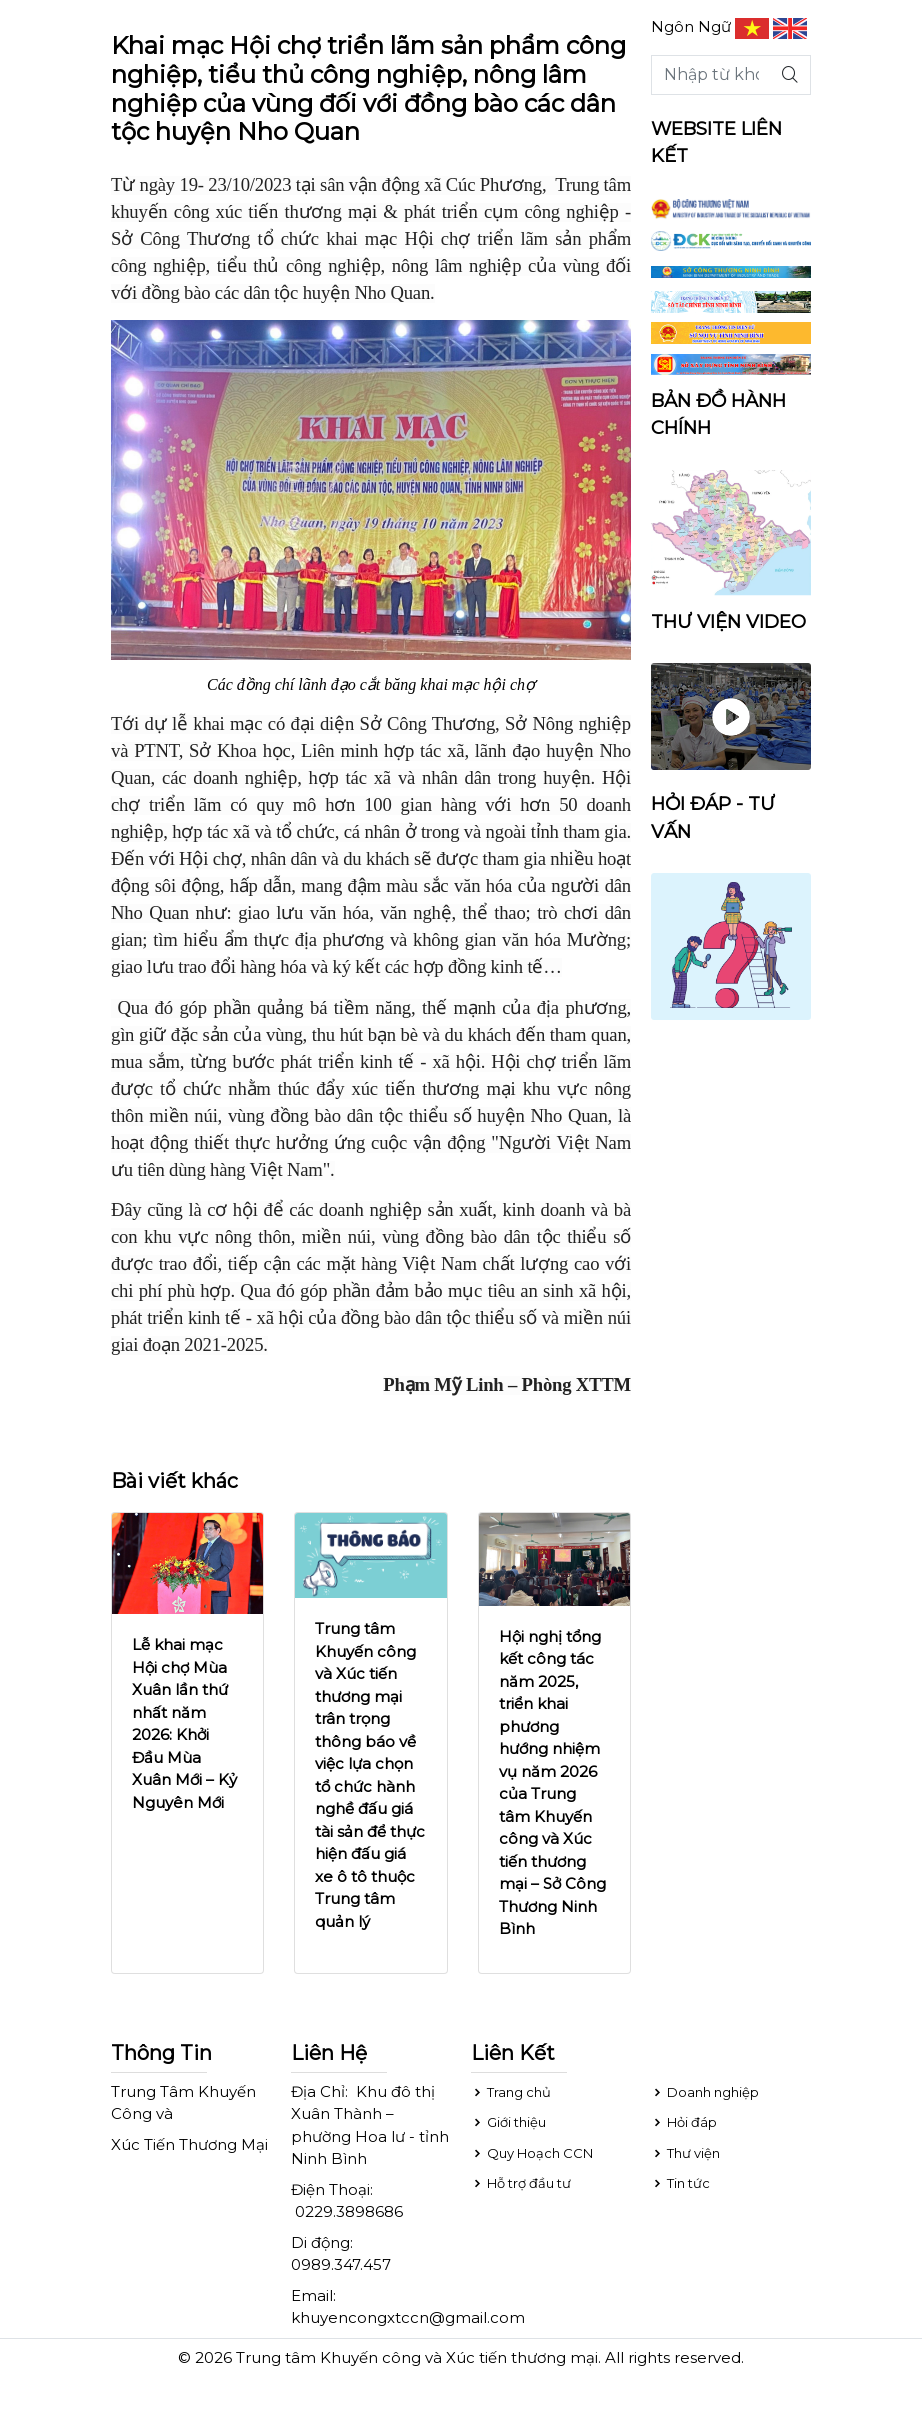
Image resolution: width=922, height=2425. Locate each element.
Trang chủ (511, 2092)
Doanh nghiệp (705, 2092)
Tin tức (680, 2183)
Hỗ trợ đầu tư (521, 2183)
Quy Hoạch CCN (532, 2153)
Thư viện (685, 2153)
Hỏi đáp (684, 2122)
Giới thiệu (508, 2122)
